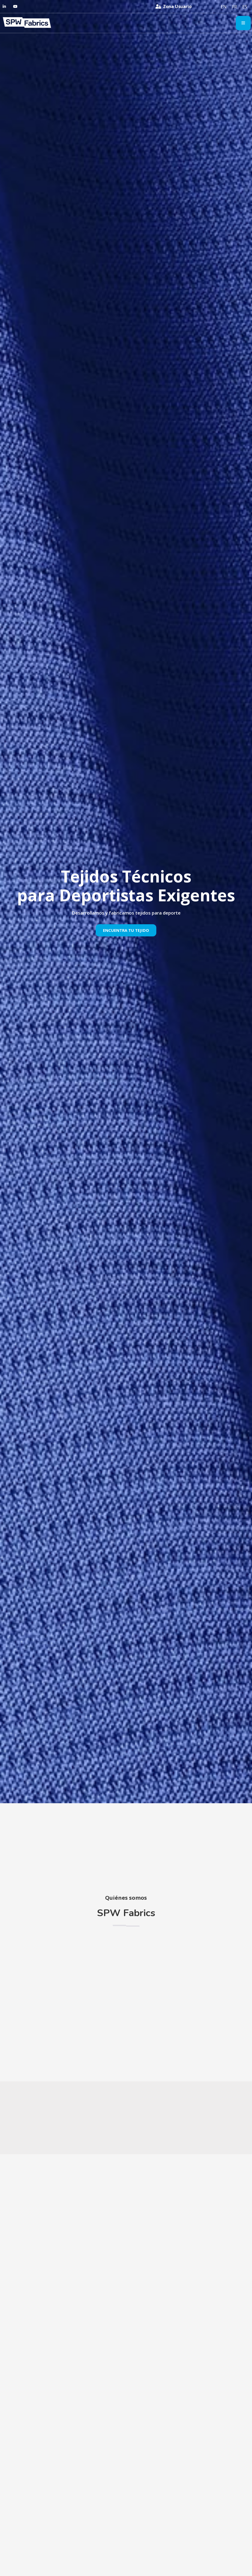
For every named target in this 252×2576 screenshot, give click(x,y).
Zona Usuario (177, 6)
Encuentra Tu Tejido (126, 930)
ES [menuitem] (244, 7)
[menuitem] (223, 7)
